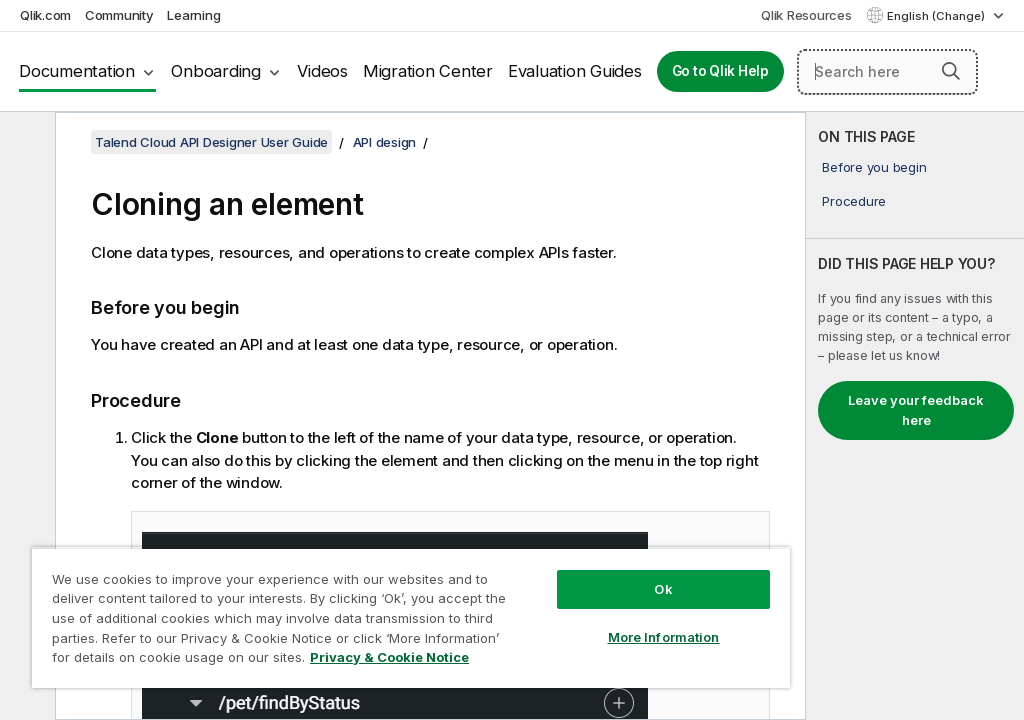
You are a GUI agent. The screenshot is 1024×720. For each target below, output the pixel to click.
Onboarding (216, 71)
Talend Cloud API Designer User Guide (211, 142)
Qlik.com (45, 15)
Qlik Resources (806, 15)
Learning (193, 15)
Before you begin (874, 167)
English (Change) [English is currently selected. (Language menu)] (937, 16)
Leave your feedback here (916, 410)
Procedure (854, 201)
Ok (663, 589)
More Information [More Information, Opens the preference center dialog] (664, 637)
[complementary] (915, 416)
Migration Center (428, 71)
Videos (322, 71)
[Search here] (887, 72)
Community (119, 15)
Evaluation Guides (575, 71)
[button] (951, 71)
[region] (411, 617)
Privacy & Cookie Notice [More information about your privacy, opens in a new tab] (389, 657)
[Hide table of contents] (25, 143)
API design (385, 142)
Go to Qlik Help (720, 71)
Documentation (77, 71)
